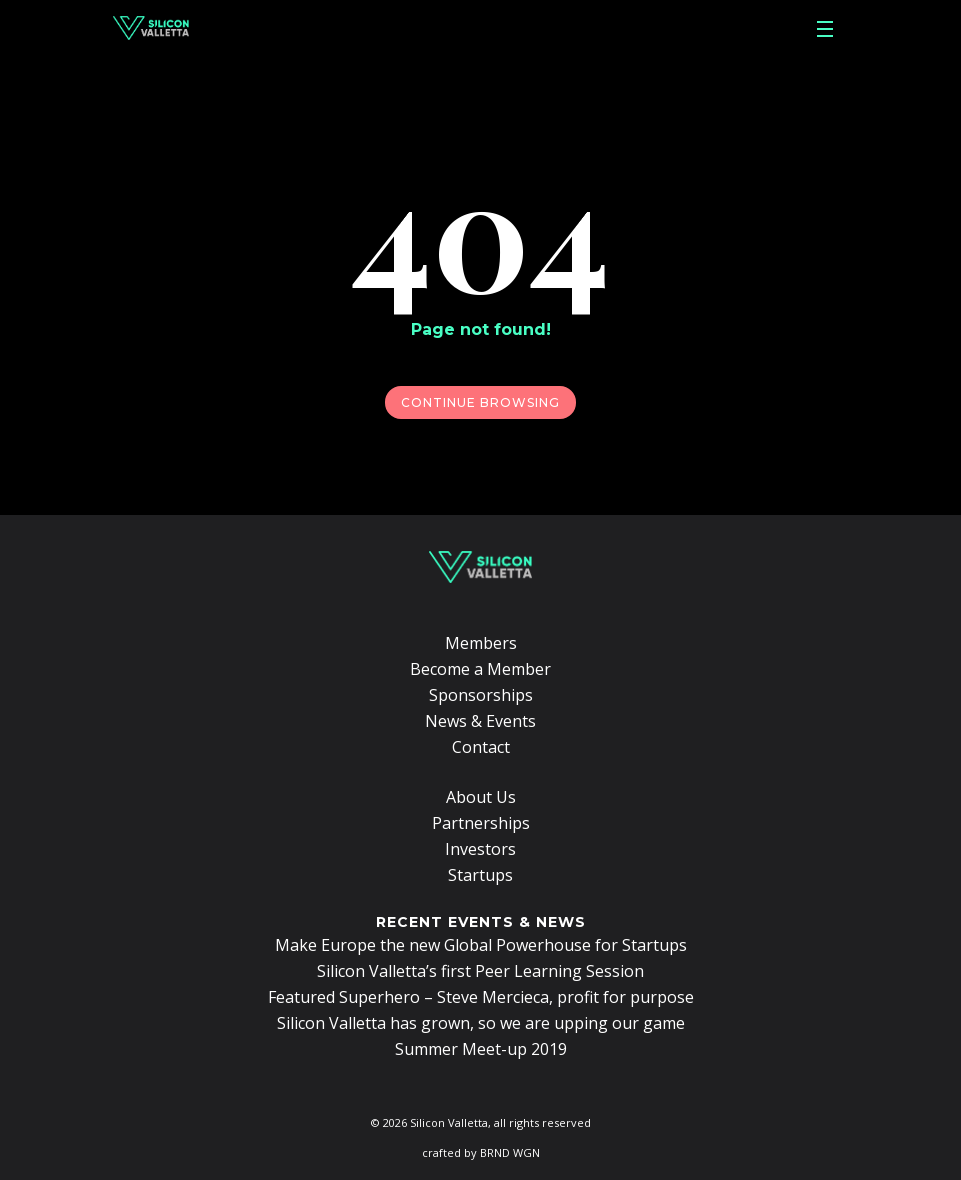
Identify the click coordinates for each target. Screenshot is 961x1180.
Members (481, 643)
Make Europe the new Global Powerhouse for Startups (481, 945)
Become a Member (480, 669)
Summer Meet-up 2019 (481, 1049)
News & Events (480, 721)
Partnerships (481, 823)
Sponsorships (481, 695)
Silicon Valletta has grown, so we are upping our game (481, 1023)
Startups (480, 875)
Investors (480, 849)
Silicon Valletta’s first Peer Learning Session (480, 971)
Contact (481, 747)
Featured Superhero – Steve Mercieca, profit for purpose (481, 997)
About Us (481, 797)
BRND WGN (510, 1152)
